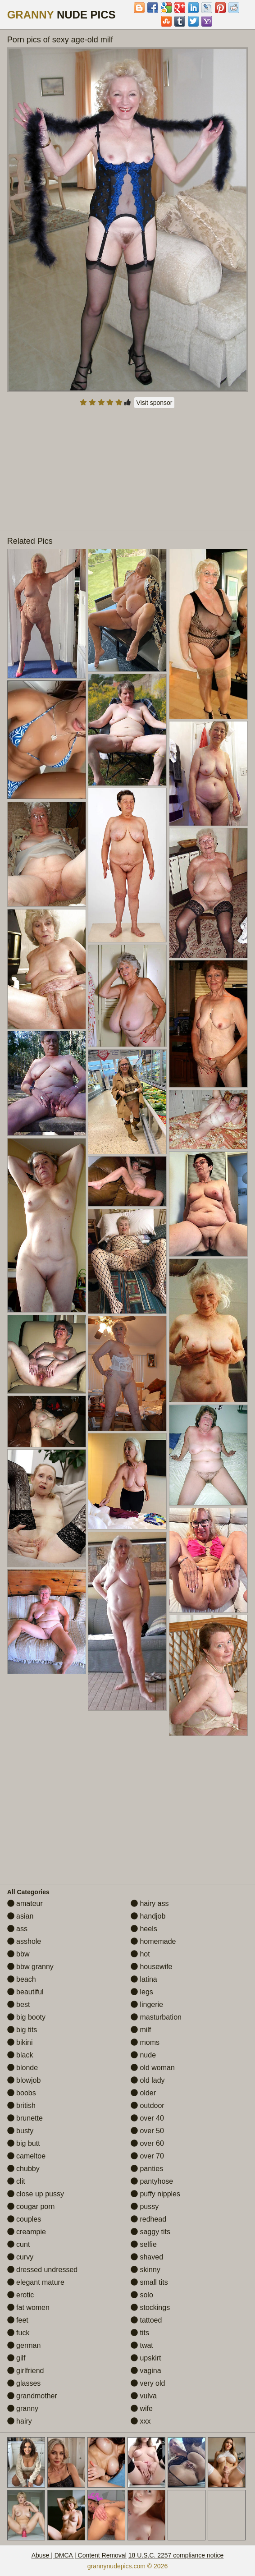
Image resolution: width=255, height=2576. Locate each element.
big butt (23, 2143)
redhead (148, 2219)
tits (140, 2333)
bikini (20, 2042)
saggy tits (150, 2232)
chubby (23, 2168)
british (21, 2105)
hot (140, 1954)
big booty (26, 2017)
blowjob (24, 2080)
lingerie (147, 2004)
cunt (18, 2244)
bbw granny (30, 1966)
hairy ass (149, 1903)
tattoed (146, 2320)
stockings (150, 2307)
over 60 (147, 2143)
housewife (152, 1966)
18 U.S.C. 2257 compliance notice (176, 2555)
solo (142, 2295)
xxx (140, 2421)
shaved (147, 2257)
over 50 (147, 2131)
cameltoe (26, 2156)
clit (16, 2181)
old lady (148, 2080)
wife (142, 2408)
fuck (18, 2333)
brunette (25, 2118)
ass (17, 1929)
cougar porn (31, 2206)
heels (144, 1929)
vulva (144, 2396)
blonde (22, 2067)
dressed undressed (42, 2269)
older (143, 2093)
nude (143, 2055)
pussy (145, 2206)
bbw (18, 1954)
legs (142, 1992)
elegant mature (35, 2282)
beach (21, 1979)
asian (20, 1916)
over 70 (147, 2156)
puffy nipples (155, 2194)
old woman (153, 2067)
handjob (148, 1916)
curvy (20, 2257)
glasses (24, 2383)
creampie (26, 2232)
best (18, 2004)
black (20, 2055)
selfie (144, 2244)
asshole (24, 1941)
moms (145, 2042)
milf (141, 2030)
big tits (22, 2030)
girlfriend (25, 2370)
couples (24, 2219)
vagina (146, 2370)
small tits (149, 2282)
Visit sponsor (155, 402)
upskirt (146, 2358)
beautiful (25, 1992)
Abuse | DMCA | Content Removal (79, 2555)
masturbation (156, 2017)
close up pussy (35, 2194)
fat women (28, 2307)
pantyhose (152, 2181)
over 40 (147, 2118)
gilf (16, 2358)
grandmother (32, 2396)
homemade (153, 1941)
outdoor (147, 2105)
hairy (19, 2421)
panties (147, 2168)
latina (144, 1979)
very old (148, 2383)
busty (20, 2131)
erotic (20, 2295)
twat (142, 2345)
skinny (145, 2269)
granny (22, 2408)
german (24, 2345)
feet (17, 2320)
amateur (25, 1903)
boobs (21, 2093)
